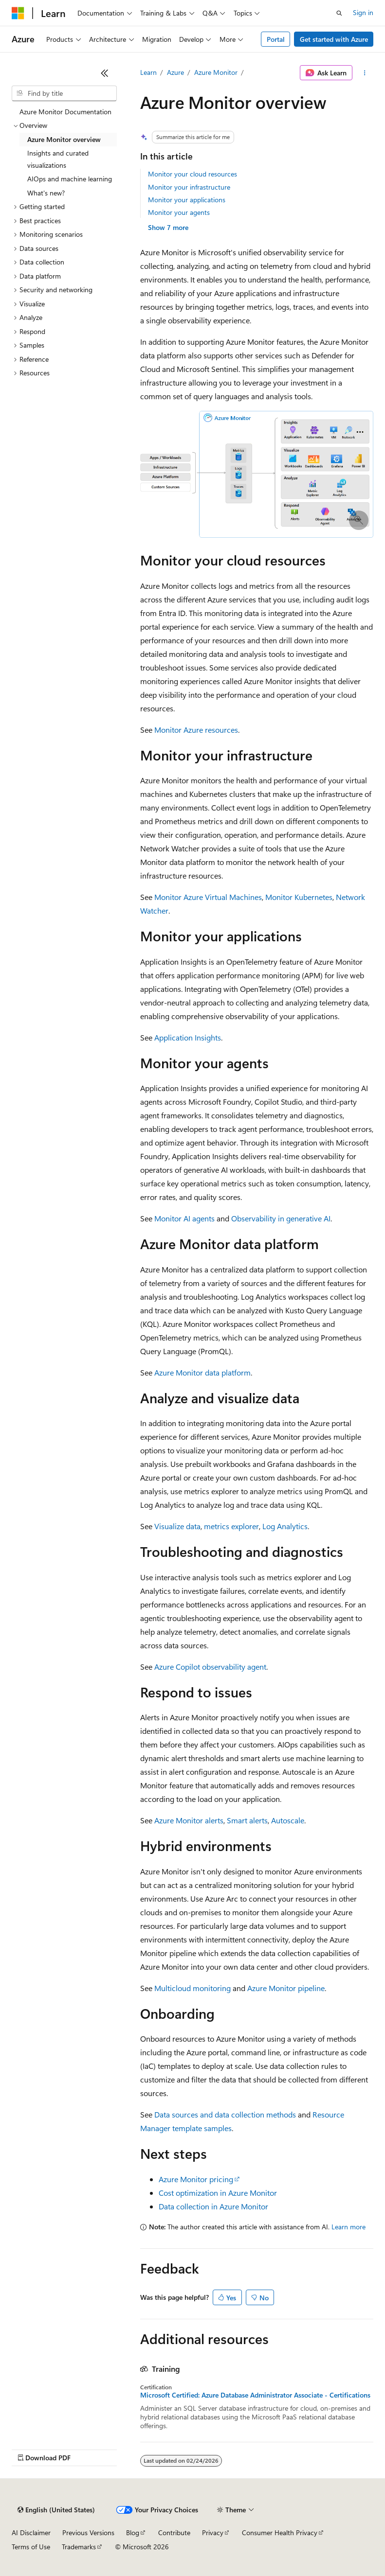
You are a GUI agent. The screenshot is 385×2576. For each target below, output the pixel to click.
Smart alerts (247, 1820)
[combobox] (64, 93)
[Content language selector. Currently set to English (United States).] (56, 2510)
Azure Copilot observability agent (210, 1666)
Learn (148, 72)
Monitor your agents (179, 212)
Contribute (174, 2532)
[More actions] (364, 73)
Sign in (363, 12)
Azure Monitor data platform (202, 1372)
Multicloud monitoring (192, 1988)
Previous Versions (88, 2532)
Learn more (348, 2226)
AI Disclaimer (31, 2532)
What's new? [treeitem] (46, 192)
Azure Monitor (216, 72)
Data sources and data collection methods (225, 2114)
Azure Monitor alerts (188, 1820)
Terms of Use (31, 2546)
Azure (175, 72)
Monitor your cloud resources (192, 173)
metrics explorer (231, 1526)
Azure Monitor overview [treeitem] (64, 139)
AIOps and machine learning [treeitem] (69, 178)
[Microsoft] (18, 13)
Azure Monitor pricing (196, 2179)
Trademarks (79, 2546)
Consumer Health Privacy (279, 2532)
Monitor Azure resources (196, 729)
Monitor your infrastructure (189, 187)
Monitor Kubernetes (298, 897)
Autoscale (287, 1820)
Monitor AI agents (184, 1218)
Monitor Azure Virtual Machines (208, 897)
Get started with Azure (334, 39)
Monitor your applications (186, 199)
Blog (132, 2532)
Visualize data (177, 1526)
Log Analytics (285, 1526)
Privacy (212, 2532)
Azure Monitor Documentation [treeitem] (65, 111)
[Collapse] (104, 73)
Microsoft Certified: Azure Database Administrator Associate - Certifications (255, 2395)
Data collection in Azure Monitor (213, 2206)
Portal (276, 39)
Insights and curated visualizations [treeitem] (58, 159)
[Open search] (339, 13)
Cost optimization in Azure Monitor (218, 2193)
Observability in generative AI (280, 1218)
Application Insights (187, 1037)
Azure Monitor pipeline (286, 1988)
